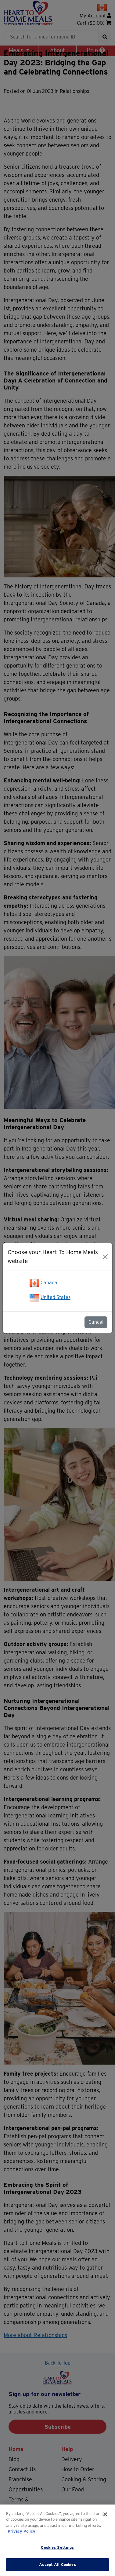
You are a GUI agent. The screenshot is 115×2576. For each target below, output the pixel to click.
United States (55, 1297)
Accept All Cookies (57, 2564)
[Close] (105, 1257)
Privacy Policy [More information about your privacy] (21, 2531)
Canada (49, 1283)
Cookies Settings (57, 2547)
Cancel (95, 1322)
